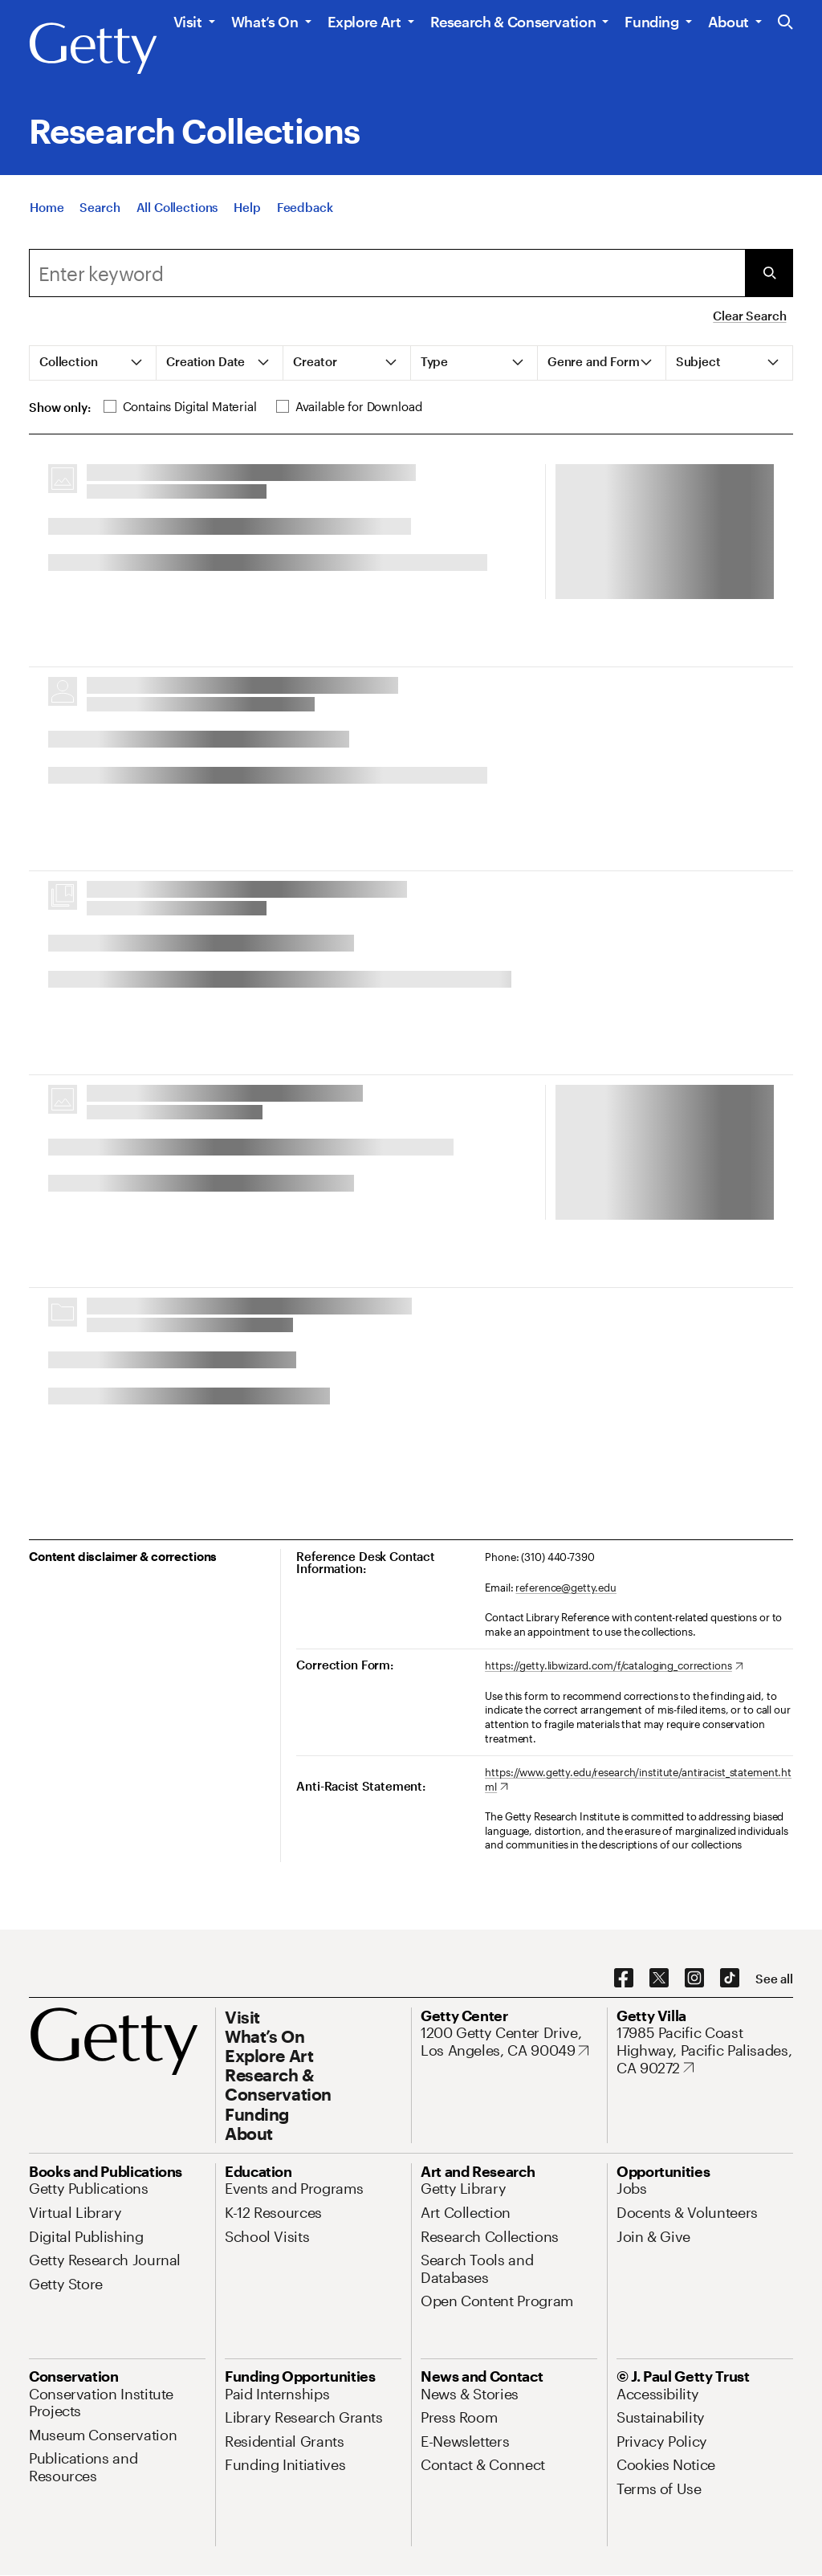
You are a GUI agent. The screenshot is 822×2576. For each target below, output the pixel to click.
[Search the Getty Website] (785, 22)
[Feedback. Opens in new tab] (305, 207)
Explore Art (364, 22)
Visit (187, 22)
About (728, 22)
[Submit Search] (769, 273)
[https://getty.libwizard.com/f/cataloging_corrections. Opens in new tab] (614, 1666)
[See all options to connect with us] (774, 1979)
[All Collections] (177, 207)
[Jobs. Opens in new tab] (631, 2188)
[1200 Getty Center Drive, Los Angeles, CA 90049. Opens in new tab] (509, 2041)
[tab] (93, 363)
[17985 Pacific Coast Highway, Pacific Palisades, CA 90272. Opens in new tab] (704, 2050)
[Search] (99, 207)
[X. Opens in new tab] (659, 1978)
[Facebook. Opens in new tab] (623, 1978)
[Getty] (93, 48)
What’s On (265, 22)
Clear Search (749, 315)
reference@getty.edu (565, 1587)
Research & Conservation (513, 22)
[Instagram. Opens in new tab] (694, 1978)
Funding (651, 22)
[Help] (247, 207)
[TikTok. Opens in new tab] (729, 1978)
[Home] (46, 207)
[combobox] (387, 273)
